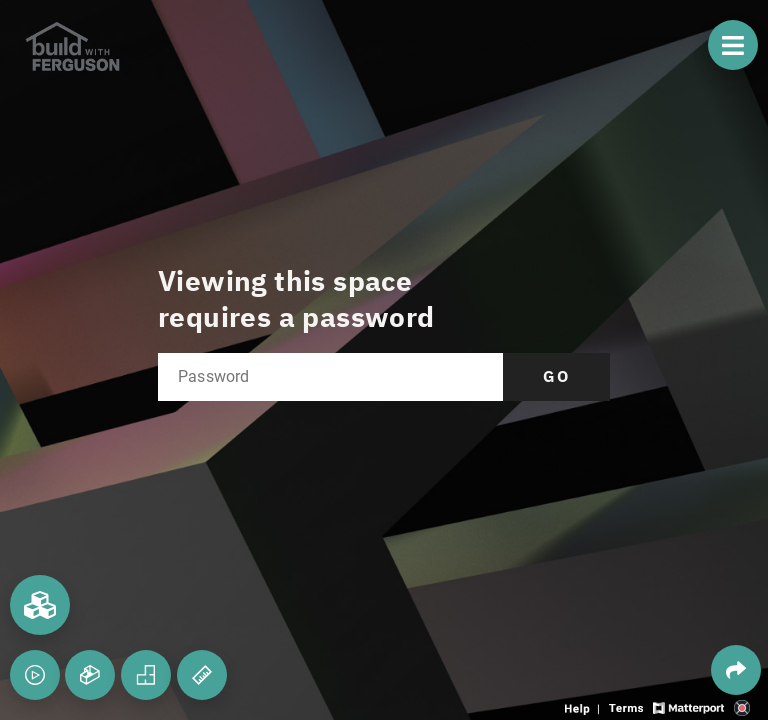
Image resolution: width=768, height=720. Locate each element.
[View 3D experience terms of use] (628, 706)
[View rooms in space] (40, 605)
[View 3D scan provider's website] (742, 706)
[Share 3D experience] (736, 670)
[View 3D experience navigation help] (584, 706)
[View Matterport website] (688, 706)
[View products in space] (733, 45)
